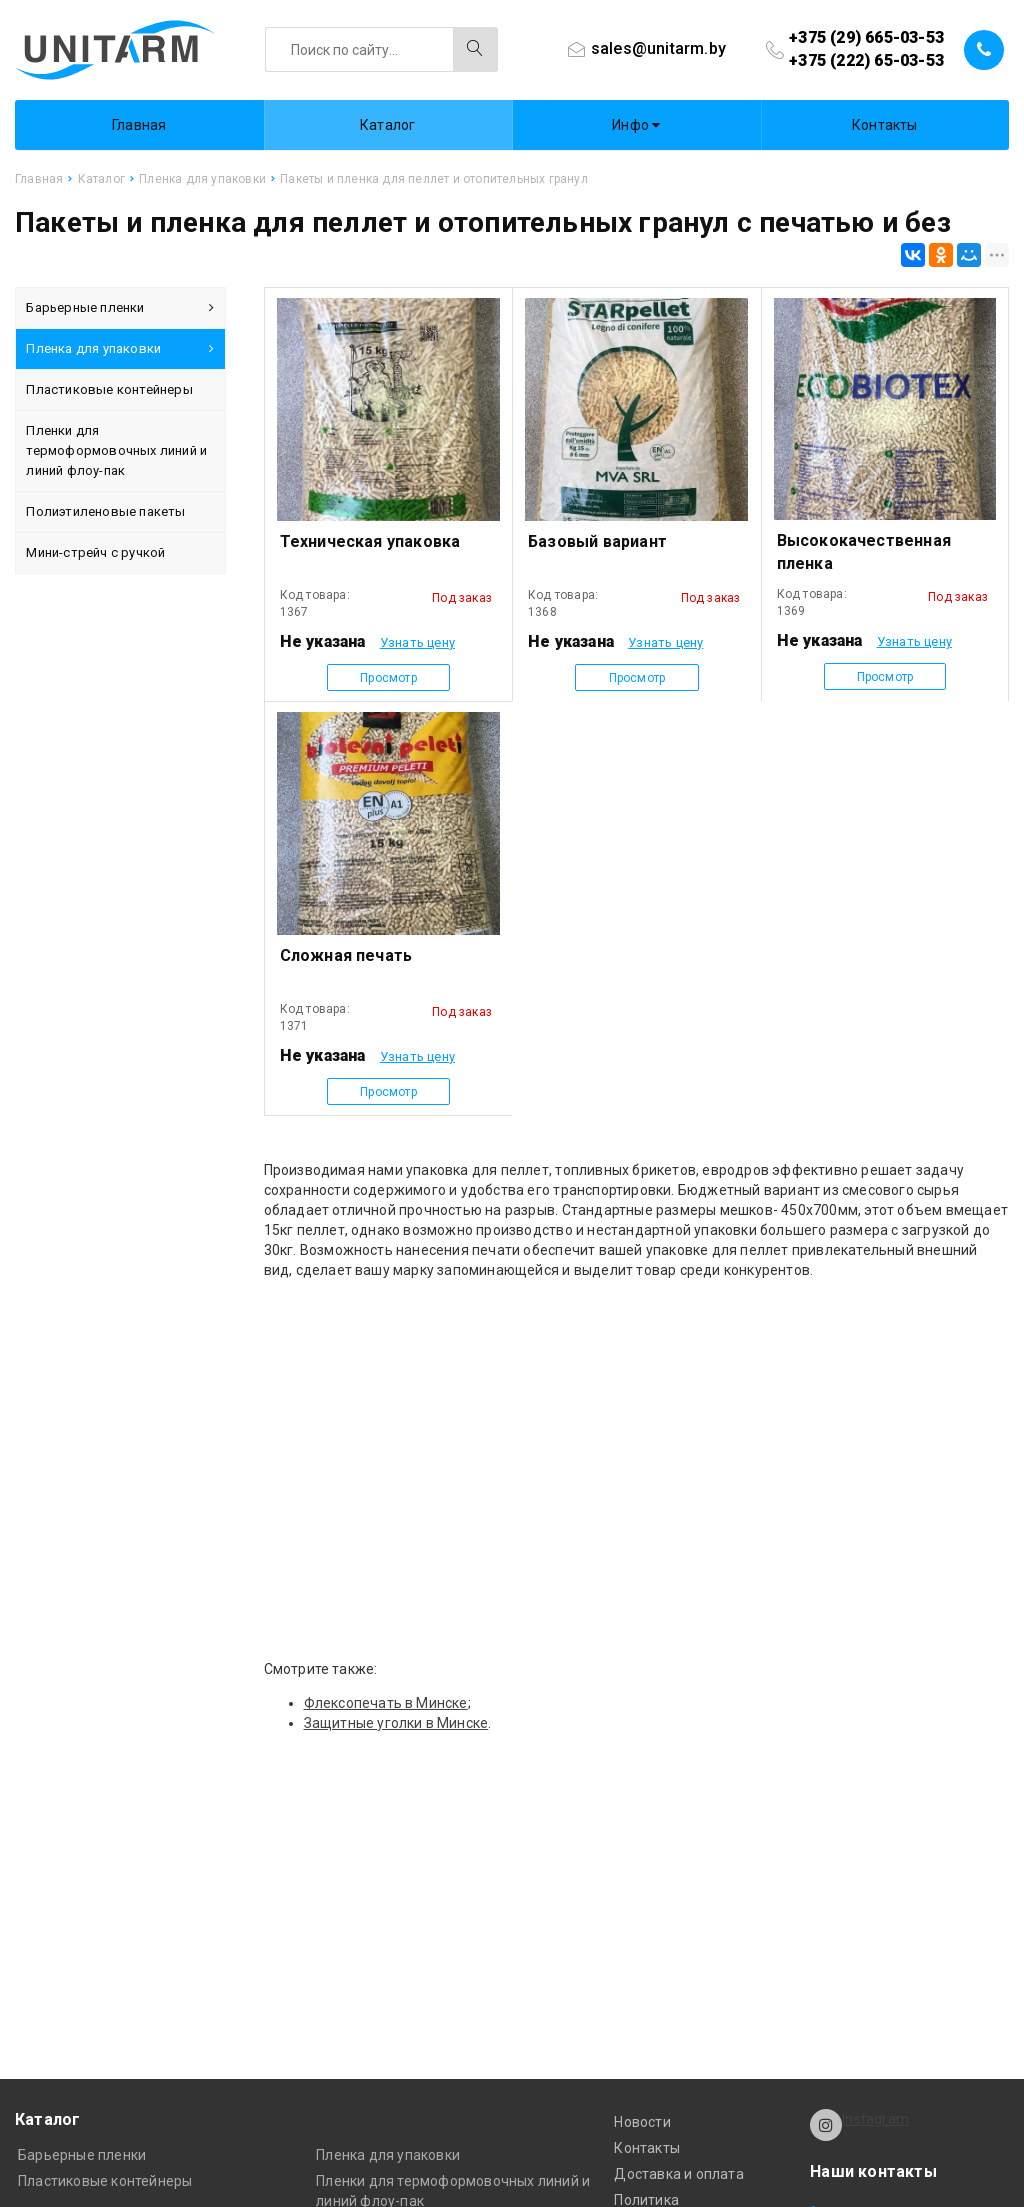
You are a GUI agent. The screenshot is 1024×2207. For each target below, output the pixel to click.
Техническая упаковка (370, 541)
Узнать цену (417, 642)
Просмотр (388, 678)
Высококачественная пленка (864, 552)
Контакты (885, 125)
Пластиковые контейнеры (109, 389)
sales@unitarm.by (658, 48)
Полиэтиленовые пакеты (105, 511)
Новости (642, 2122)
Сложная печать (346, 955)
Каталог (387, 125)
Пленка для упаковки (120, 349)
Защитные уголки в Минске (396, 1723)
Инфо (636, 125)
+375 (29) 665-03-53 (866, 37)
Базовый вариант (597, 541)
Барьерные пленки (120, 308)
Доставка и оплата (678, 2174)
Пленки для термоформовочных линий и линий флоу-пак (116, 450)
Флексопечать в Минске (386, 1703)
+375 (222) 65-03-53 (866, 60)
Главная (139, 125)
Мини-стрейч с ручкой (95, 552)
